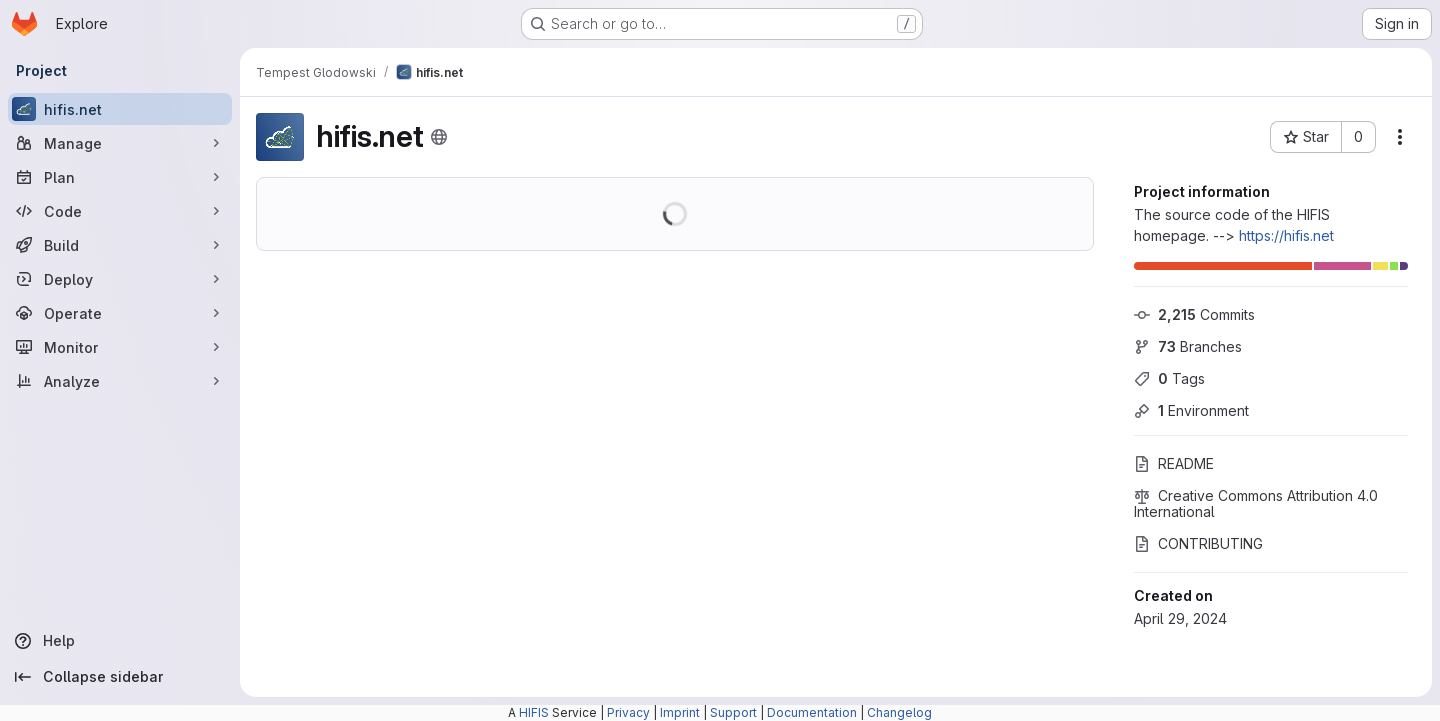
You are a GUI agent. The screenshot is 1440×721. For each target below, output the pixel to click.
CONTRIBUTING (1198, 543)
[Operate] (120, 313)
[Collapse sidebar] (120, 677)
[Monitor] (120, 347)
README (1174, 463)
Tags (1169, 378)
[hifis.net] (120, 109)
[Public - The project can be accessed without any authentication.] (439, 137)
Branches (1188, 346)
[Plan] (120, 177)
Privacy (628, 712)
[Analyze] (120, 381)
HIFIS (534, 712)
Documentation (812, 712)
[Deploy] (120, 279)
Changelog (899, 712)
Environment (1191, 410)
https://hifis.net (1286, 235)
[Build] (120, 245)
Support (733, 712)
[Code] (120, 211)
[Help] (120, 641)
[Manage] (120, 143)
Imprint (680, 712)
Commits (1194, 314)
